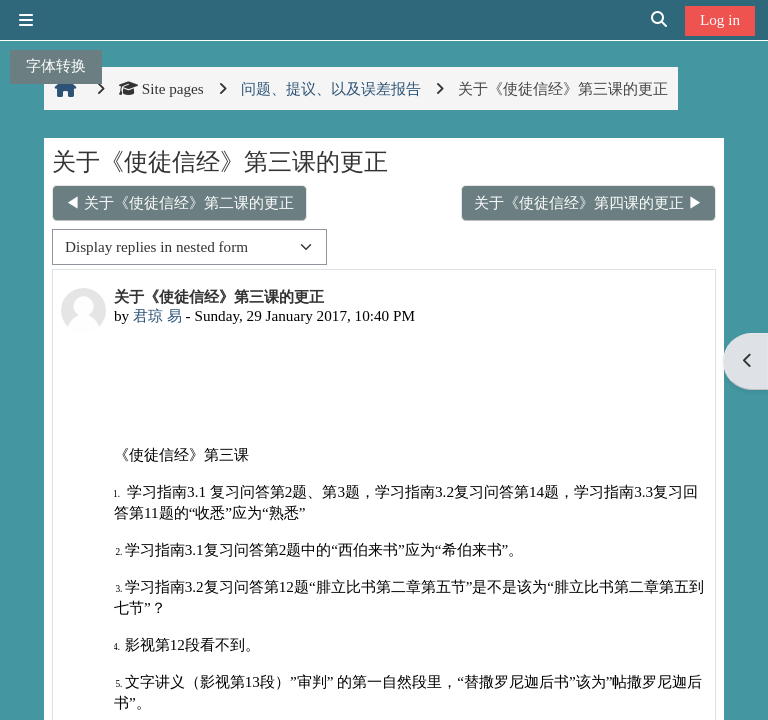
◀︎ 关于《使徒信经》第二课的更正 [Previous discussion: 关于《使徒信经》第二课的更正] (179, 202)
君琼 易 (157, 315)
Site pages (161, 88)
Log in (720, 19)
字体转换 (56, 65)
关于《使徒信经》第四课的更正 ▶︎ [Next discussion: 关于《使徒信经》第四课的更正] (588, 202)
